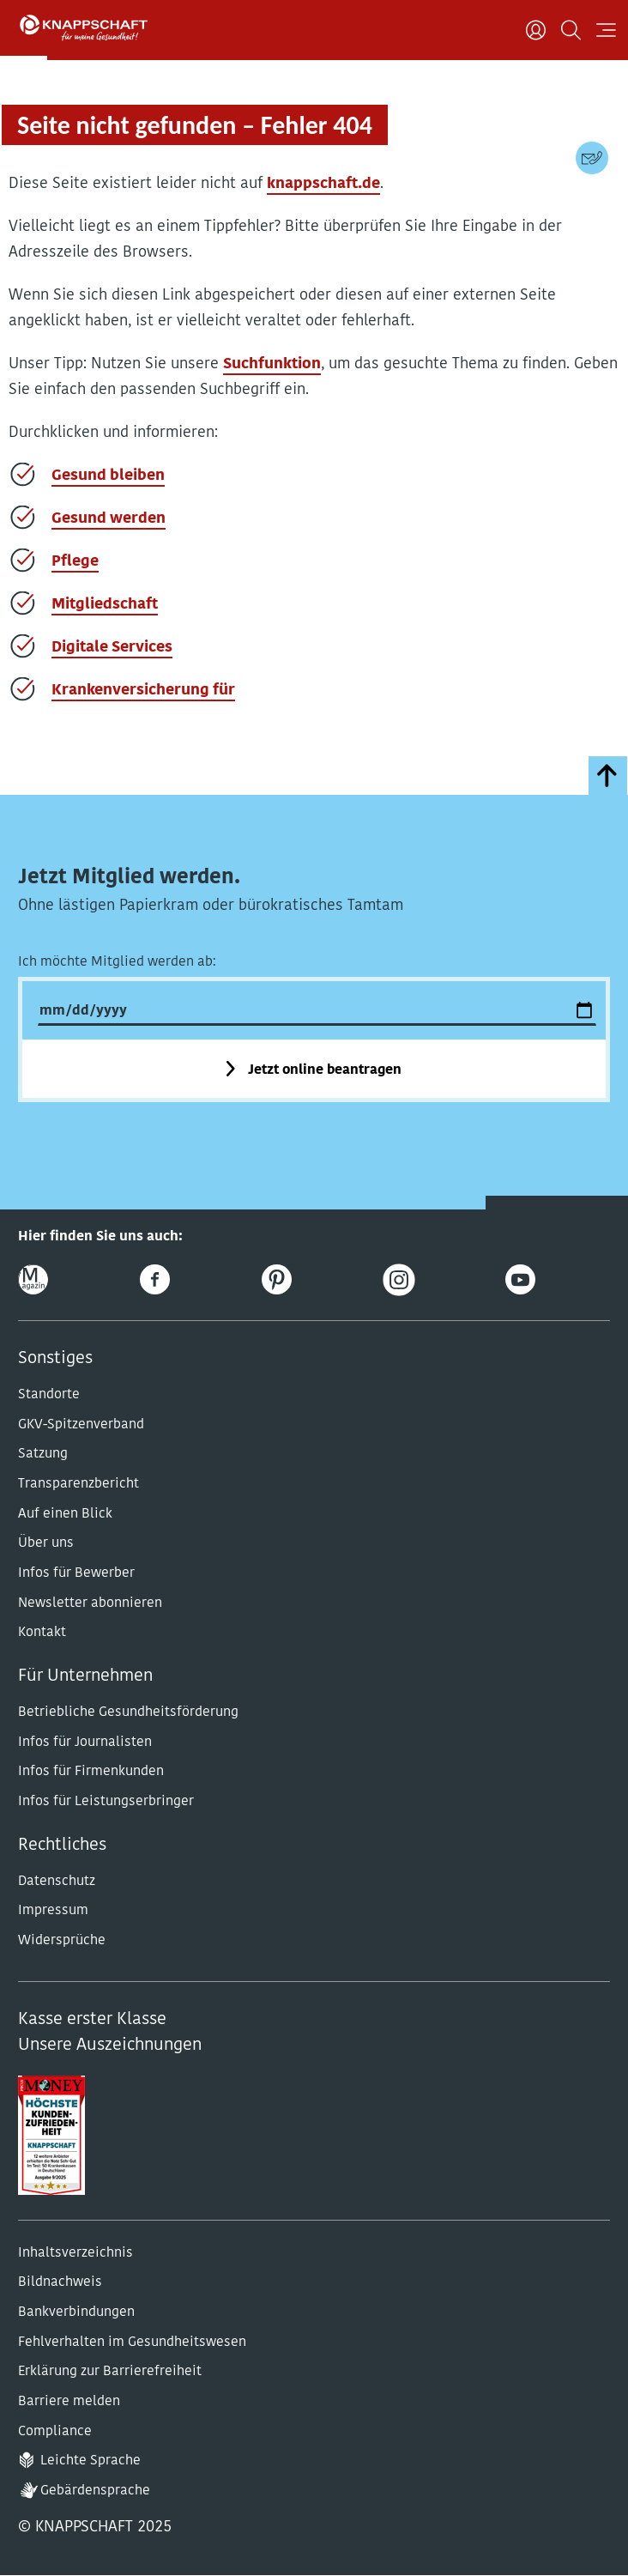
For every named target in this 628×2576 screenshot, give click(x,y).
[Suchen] (571, 30)
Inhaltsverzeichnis (75, 2253)
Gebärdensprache (95, 2491)
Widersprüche (62, 1941)
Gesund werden (108, 519)
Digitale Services (111, 647)
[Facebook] (155, 1279)
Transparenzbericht (78, 1484)
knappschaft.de (323, 184)
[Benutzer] (536, 30)
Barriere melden (69, 2402)
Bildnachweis (60, 2282)
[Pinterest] (277, 1279)
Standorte (49, 1395)
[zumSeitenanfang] (608, 775)
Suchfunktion (272, 364)
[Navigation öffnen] (606, 30)
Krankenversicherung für (143, 690)
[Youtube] (520, 1279)
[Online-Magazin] (33, 1279)
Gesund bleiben (108, 476)
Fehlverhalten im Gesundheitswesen (132, 2342)
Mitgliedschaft (104, 605)
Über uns (46, 1543)
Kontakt (42, 1633)
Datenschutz (56, 1881)
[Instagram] (398, 1279)
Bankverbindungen (76, 2312)
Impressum (53, 1911)
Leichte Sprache (90, 2461)
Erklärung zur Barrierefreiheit (110, 2372)
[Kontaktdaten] (592, 158)
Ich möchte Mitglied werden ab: (117, 962)
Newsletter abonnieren (90, 1603)
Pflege (75, 562)
